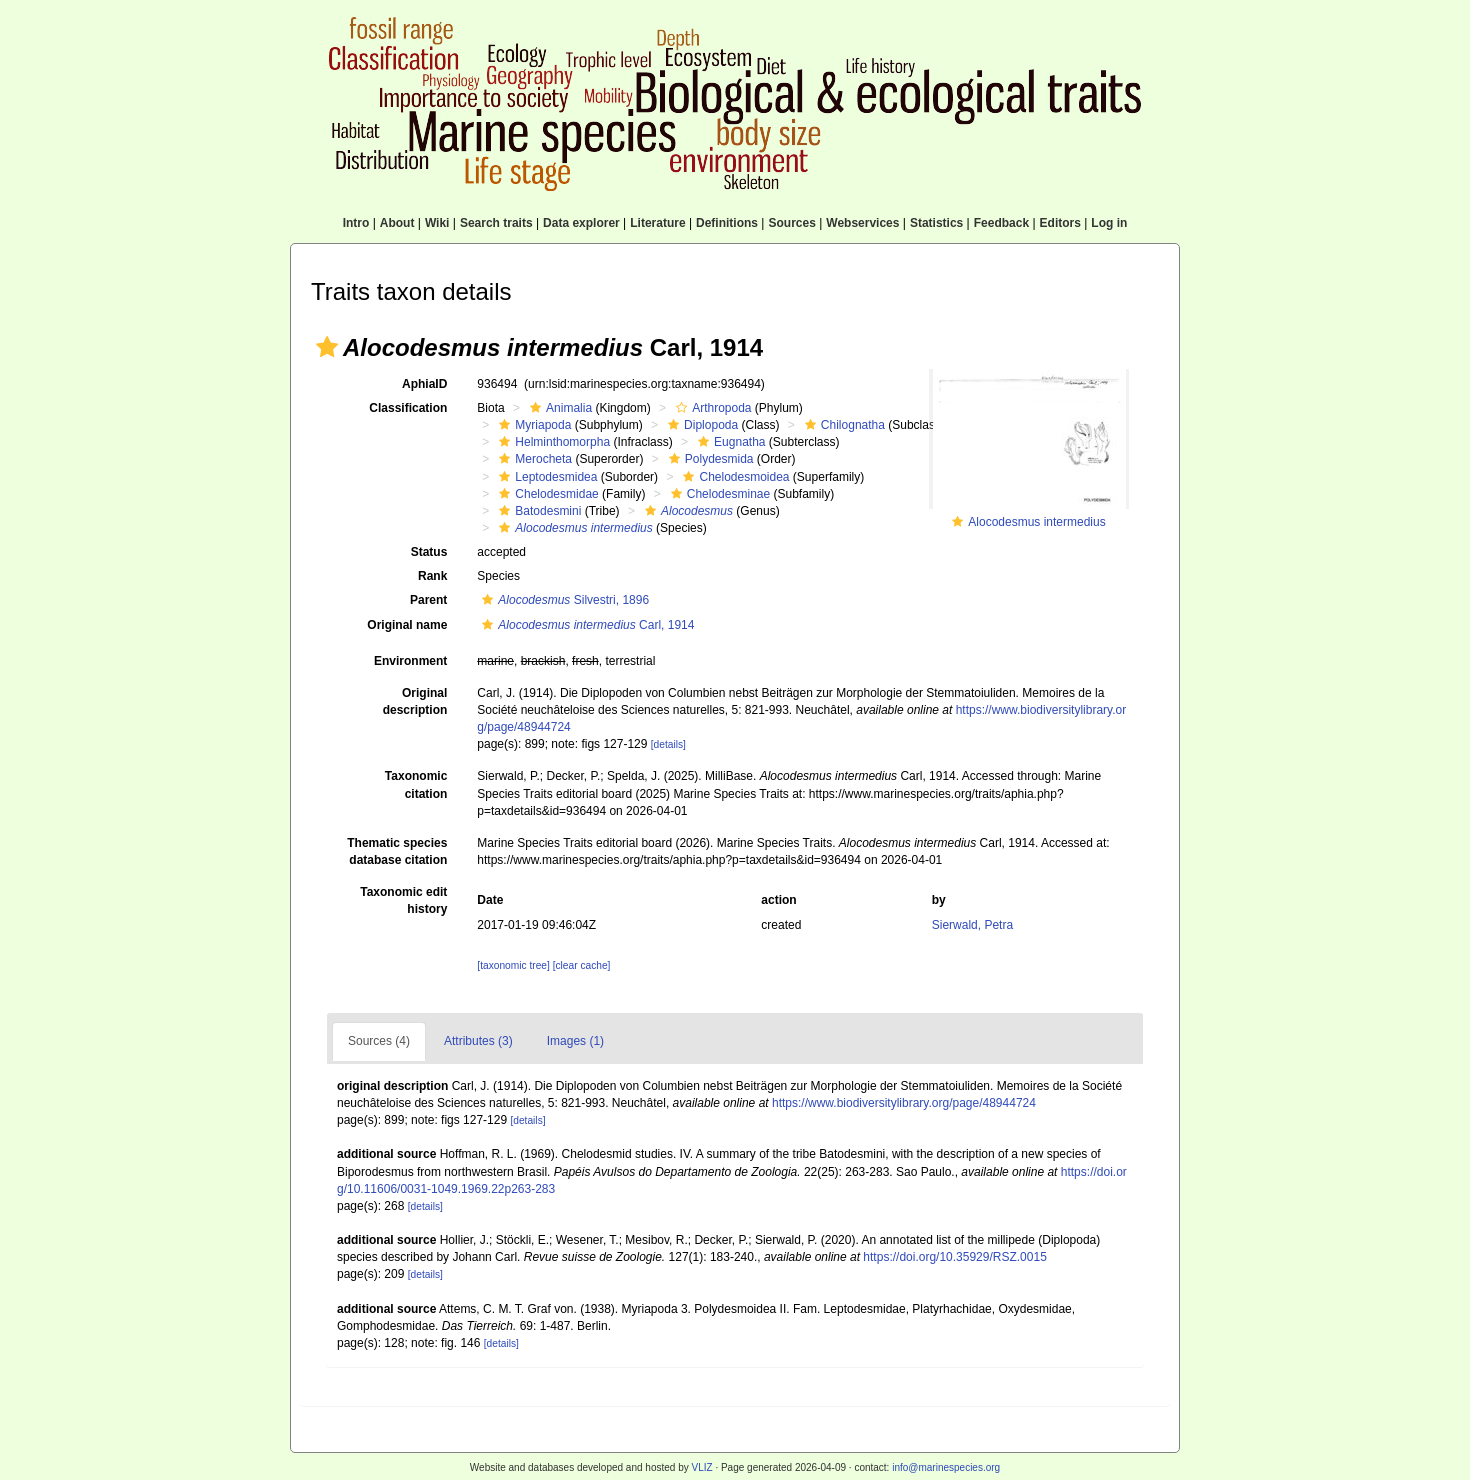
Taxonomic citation (416, 784)
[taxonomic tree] (513, 965)
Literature (657, 223)
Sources (791, 223)
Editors (1060, 223)
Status (429, 552)
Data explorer (581, 223)
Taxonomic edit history (403, 900)
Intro (356, 223)
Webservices (862, 223)
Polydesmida (709, 459)
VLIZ (701, 1467)
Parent (428, 600)
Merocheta (533, 459)
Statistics (936, 223)
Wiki (437, 223)
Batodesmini (537, 511)
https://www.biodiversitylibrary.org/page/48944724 (904, 1103)
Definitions (727, 223)
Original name (407, 625)
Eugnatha (729, 442)
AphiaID (424, 384)
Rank (432, 576)
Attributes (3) (478, 1041)
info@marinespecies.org (946, 1467)
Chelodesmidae (546, 494)
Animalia (558, 408)
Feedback (1001, 223)
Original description (415, 701)
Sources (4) (379, 1041)
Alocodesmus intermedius (1036, 522)
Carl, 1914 (585, 625)
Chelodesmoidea (733, 477)
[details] (668, 744)
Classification (408, 408)
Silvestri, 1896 (563, 600)
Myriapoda (532, 425)
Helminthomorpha (552, 442)
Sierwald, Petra (972, 925)
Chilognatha (842, 425)
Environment (410, 661)
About (397, 223)
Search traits (496, 223)
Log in (1109, 223)
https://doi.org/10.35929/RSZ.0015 (954, 1257)
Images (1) (575, 1041)
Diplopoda (700, 425)
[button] (327, 347)
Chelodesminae (718, 494)
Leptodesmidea (545, 477)
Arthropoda (711, 408)
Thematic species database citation (397, 851)
